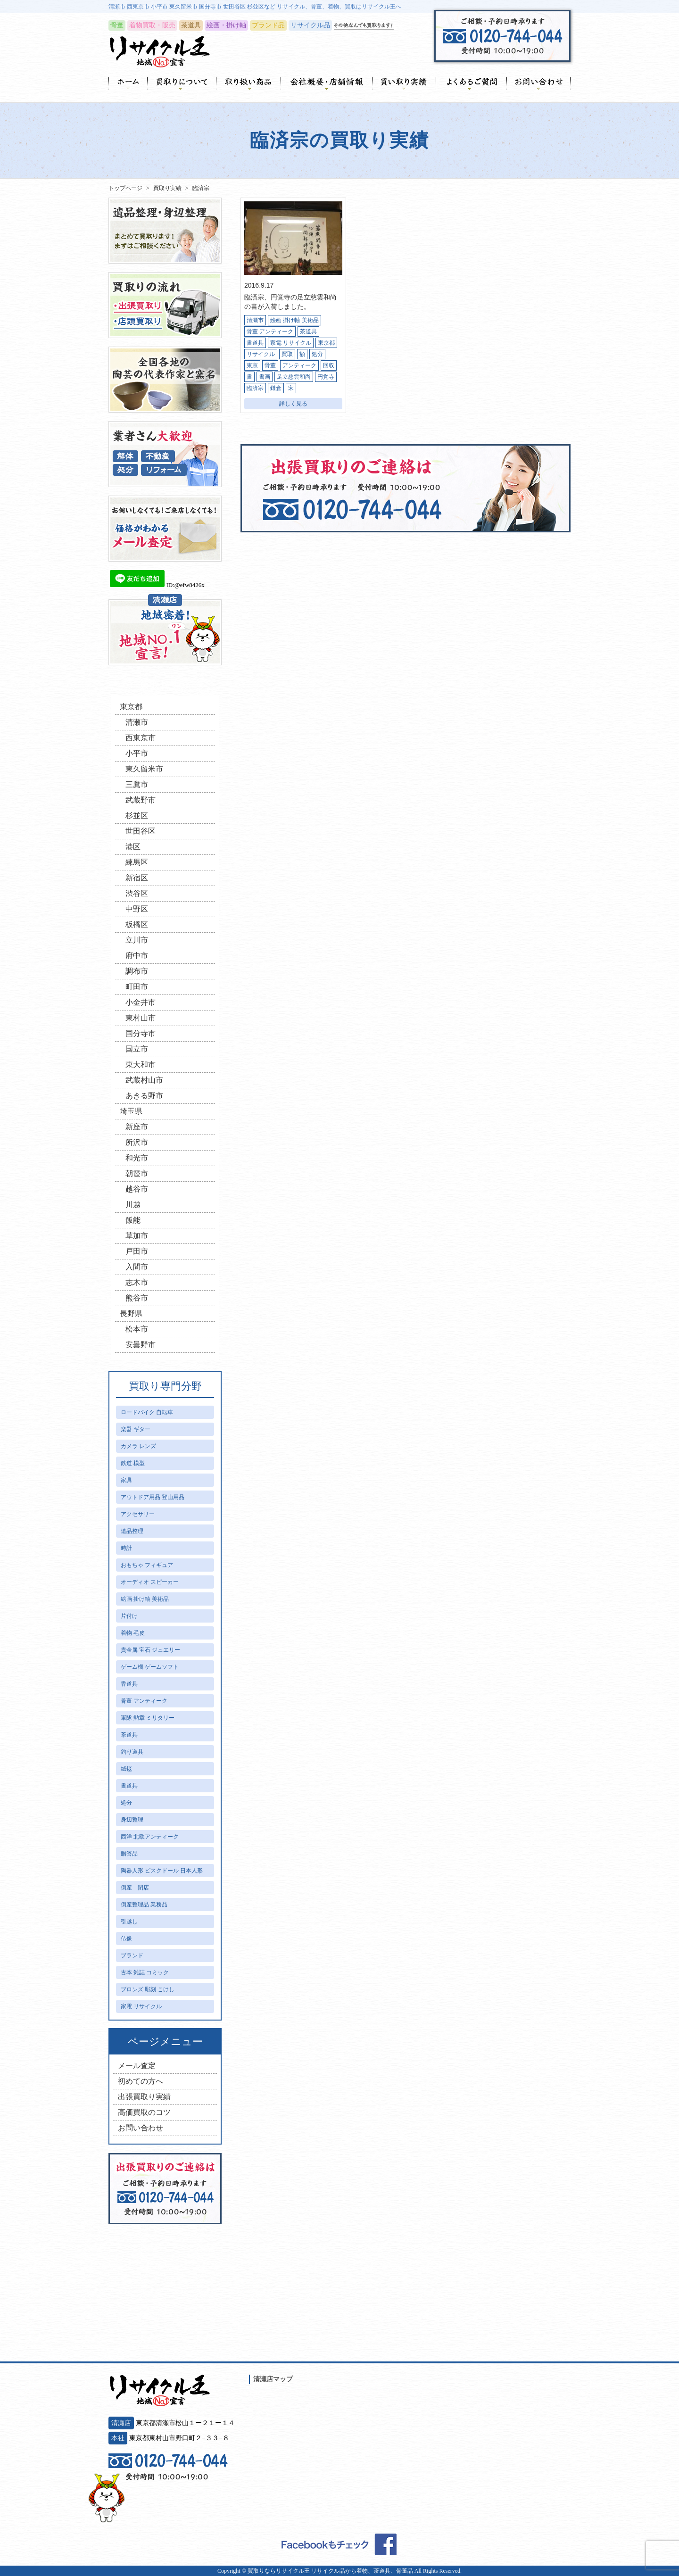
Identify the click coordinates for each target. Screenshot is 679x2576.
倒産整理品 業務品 (144, 1904)
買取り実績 (167, 188)
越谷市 (136, 1189)
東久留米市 (144, 769)
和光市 (136, 1158)
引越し (129, 1921)
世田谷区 (140, 831)
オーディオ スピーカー (150, 1582)
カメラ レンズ (138, 1446)
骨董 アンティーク (270, 331)
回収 (328, 365)
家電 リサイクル (290, 343)
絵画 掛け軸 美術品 (294, 320)
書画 (264, 376)
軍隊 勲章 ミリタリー (147, 1718)
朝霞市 (136, 1173)
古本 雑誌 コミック (145, 1972)
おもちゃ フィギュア (147, 1565)
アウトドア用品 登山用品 (152, 1497)
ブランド (132, 1955)
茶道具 (308, 331)
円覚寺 (325, 376)
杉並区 (136, 816)
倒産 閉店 (135, 1887)
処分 (317, 354)
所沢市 (136, 1142)
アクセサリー (138, 1514)
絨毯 (126, 1768)
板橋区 (136, 924)
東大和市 (140, 1064)
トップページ (125, 188)
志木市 (136, 1282)
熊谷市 (136, 1298)
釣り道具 (132, 1751)
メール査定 (137, 2066)
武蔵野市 (140, 800)
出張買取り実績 (144, 2097)
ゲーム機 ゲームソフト (150, 1667)
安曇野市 (140, 1345)
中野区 (136, 909)
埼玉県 (131, 1111)
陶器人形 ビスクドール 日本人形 (162, 1870)
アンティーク (299, 365)
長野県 (131, 1313)
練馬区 (136, 862)
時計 (126, 1548)
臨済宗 (255, 388)
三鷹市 (136, 784)
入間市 (136, 1267)
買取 (287, 354)
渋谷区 (136, 893)
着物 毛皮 (133, 1633)
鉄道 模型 (133, 1463)
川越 (133, 1205)
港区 (133, 847)
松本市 (136, 1329)
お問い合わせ (140, 2128)
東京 (252, 365)
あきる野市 (144, 1096)
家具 (126, 1480)
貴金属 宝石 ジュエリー (150, 1650)
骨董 (270, 365)
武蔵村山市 (144, 1080)
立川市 (136, 940)
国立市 (136, 1049)
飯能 (133, 1220)
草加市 (136, 1236)
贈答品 (129, 1853)
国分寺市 (140, 1033)
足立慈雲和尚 (294, 376)
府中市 (136, 956)
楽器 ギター (135, 1429)
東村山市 (140, 1018)
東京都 (326, 343)
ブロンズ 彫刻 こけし (147, 1989)
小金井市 (140, 1002)
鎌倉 (276, 388)
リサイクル (261, 354)
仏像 (126, 1938)
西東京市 (140, 738)
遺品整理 (132, 1531)
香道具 (129, 1684)
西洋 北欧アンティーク (150, 1836)
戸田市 (136, 1251)
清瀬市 (255, 320)
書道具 (255, 343)
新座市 (136, 1127)
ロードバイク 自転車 (147, 1412)
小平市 (136, 753)
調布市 (136, 971)
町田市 (136, 987)
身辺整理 (132, 1819)
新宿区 (136, 878)
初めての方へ (140, 2081)
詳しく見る (293, 403)
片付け (129, 1616)
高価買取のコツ (144, 2112)
